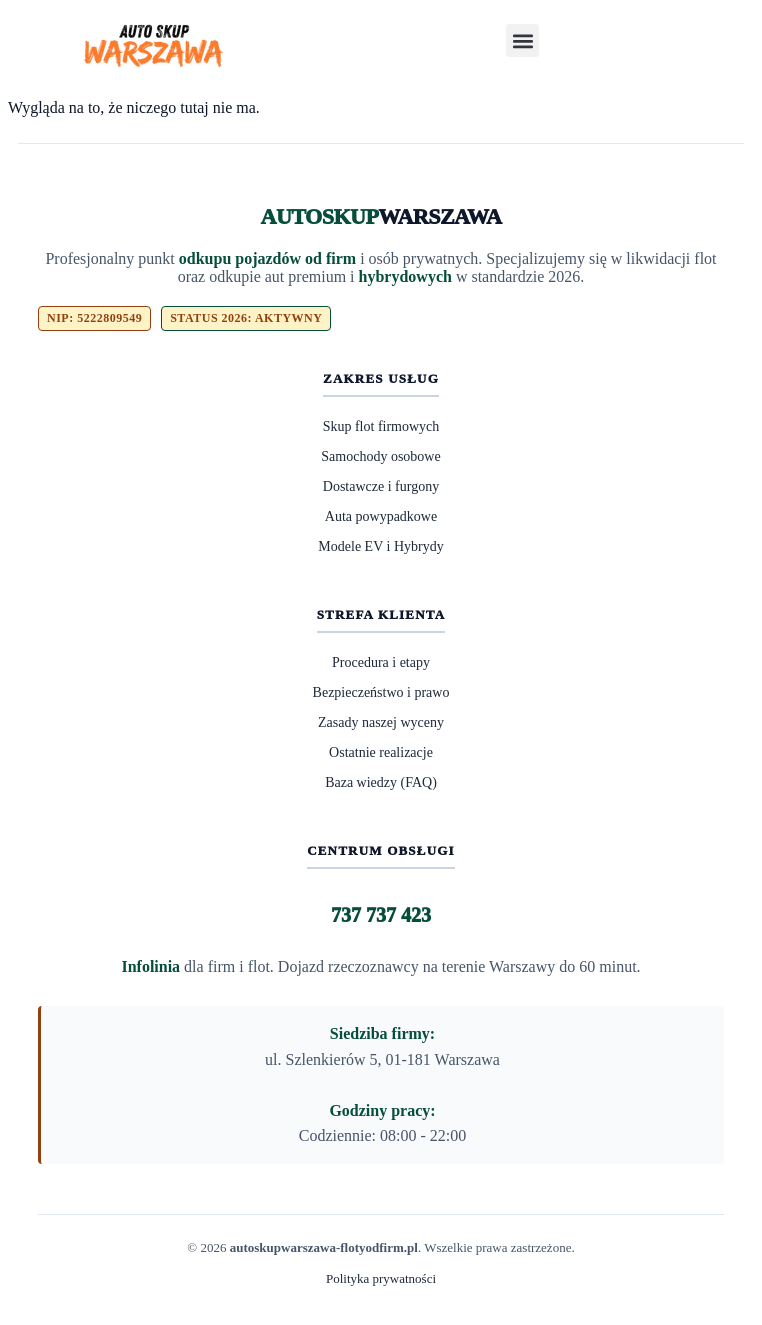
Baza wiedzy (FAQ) (381, 782)
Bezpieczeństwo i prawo (381, 692)
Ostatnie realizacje (381, 752)
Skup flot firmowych (381, 426)
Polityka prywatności (381, 1278)
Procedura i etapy (381, 662)
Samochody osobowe (380, 456)
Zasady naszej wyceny (381, 722)
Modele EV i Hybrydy (380, 546)
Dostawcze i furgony (381, 486)
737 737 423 (381, 915)
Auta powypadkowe (381, 516)
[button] (522, 40)
